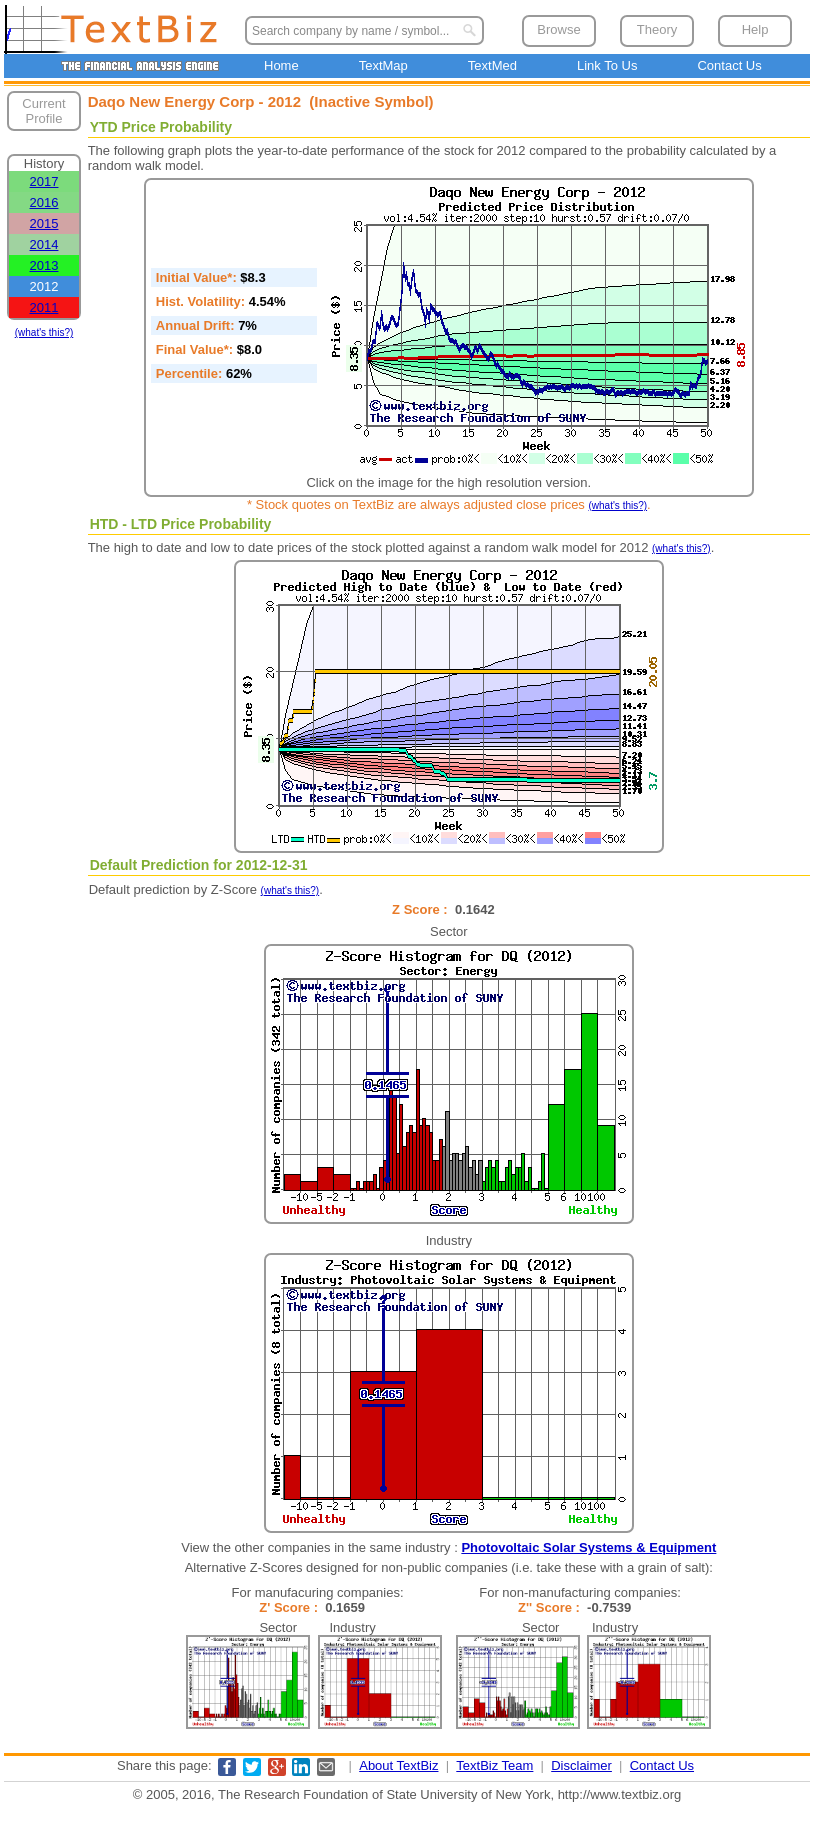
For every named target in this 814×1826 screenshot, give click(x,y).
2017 (44, 181)
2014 (44, 244)
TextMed (492, 65)
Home (281, 65)
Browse (558, 29)
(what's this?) (44, 332)
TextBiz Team (494, 1765)
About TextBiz (398, 1765)
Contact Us (729, 65)
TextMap (383, 65)
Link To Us (607, 65)
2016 (44, 202)
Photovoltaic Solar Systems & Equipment (588, 1547)
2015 (44, 223)
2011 (44, 307)
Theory (657, 29)
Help (755, 29)
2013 (44, 265)
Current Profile (43, 111)
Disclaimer (581, 1765)
